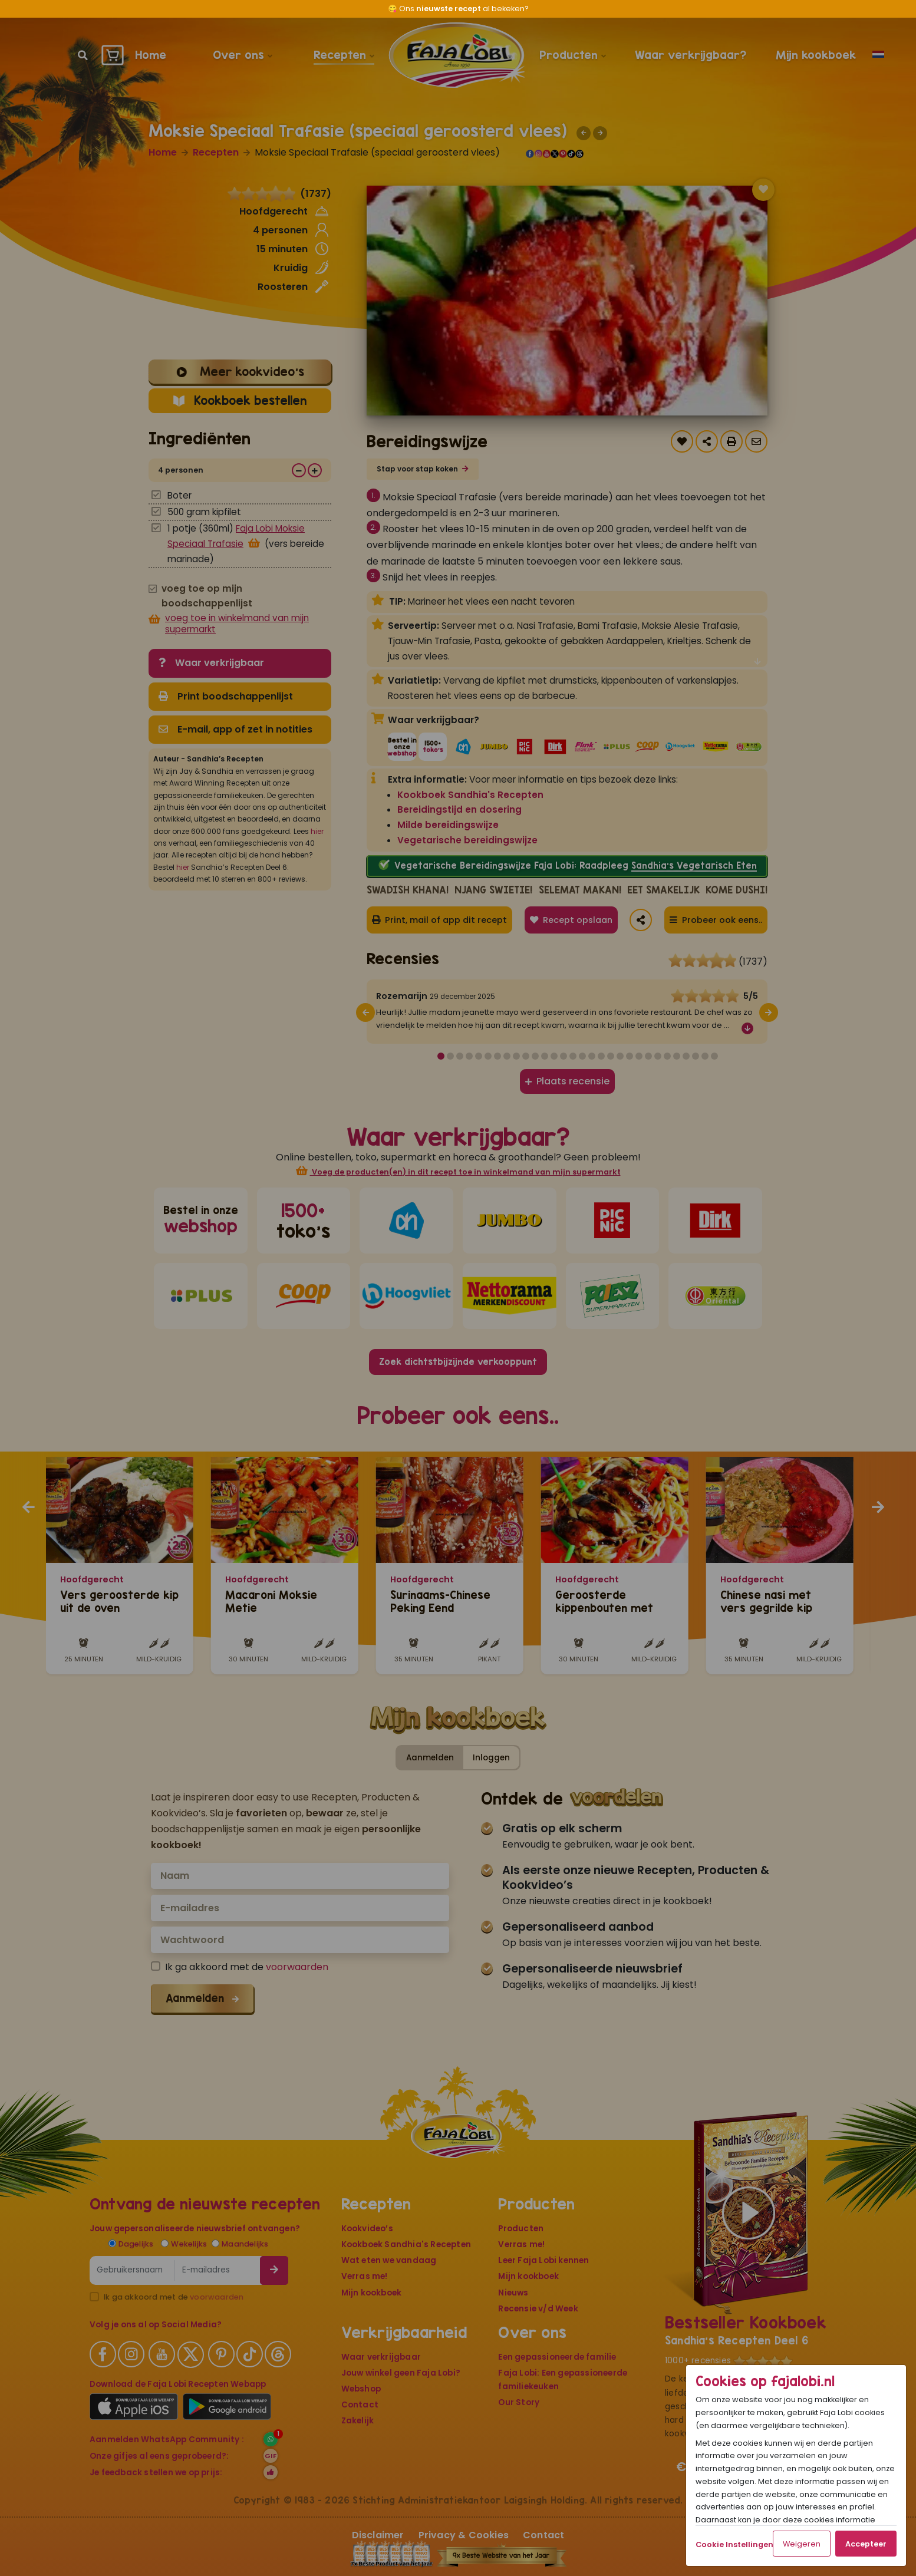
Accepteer (866, 2544)
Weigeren (802, 2544)
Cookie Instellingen (734, 2544)
